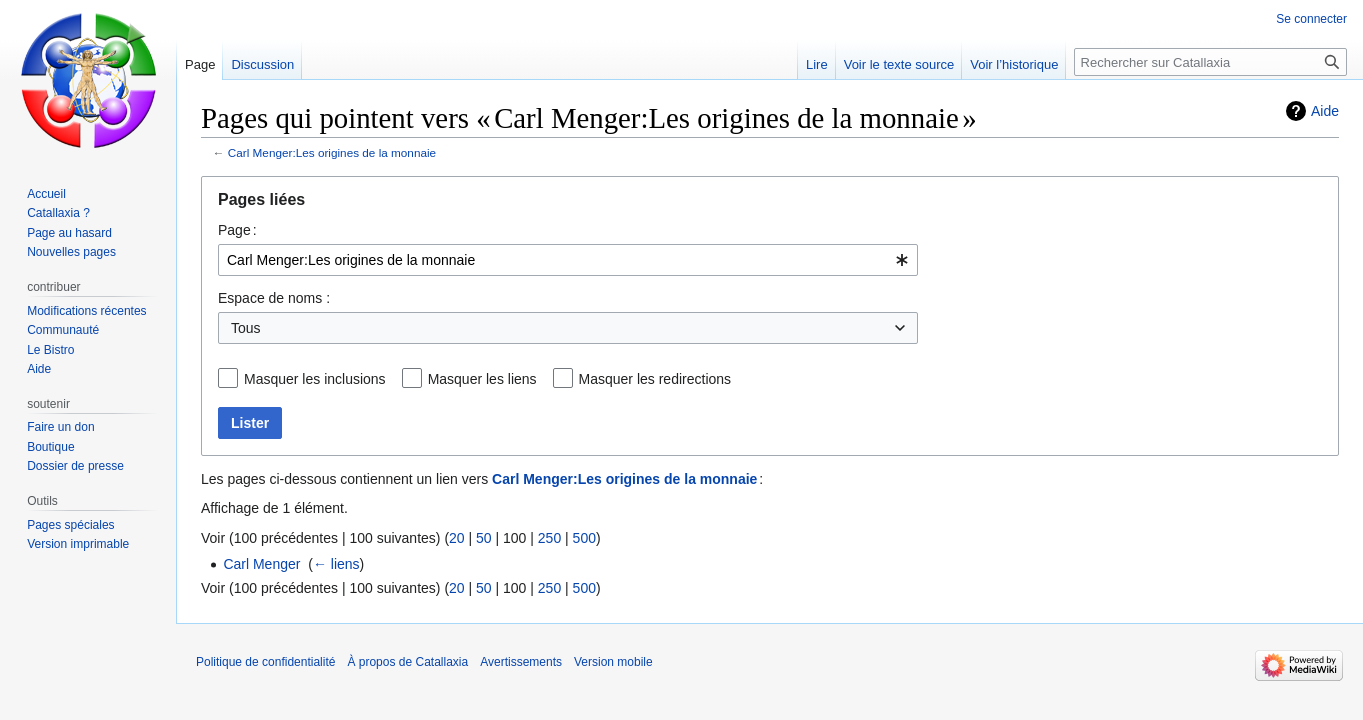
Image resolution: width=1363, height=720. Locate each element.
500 (584, 538)
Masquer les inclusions (315, 379)
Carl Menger (261, 564)
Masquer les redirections (655, 379)
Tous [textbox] (246, 328)
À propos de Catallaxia (407, 662)
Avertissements (521, 662)
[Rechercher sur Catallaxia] (1210, 62)
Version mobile (613, 662)
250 (549, 538)
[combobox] (568, 260)
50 (484, 538)
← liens (336, 564)
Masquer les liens (482, 379)
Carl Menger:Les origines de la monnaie (332, 152)
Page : (237, 230)
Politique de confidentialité (265, 662)
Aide (1325, 111)
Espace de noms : (274, 298)
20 (457, 538)
